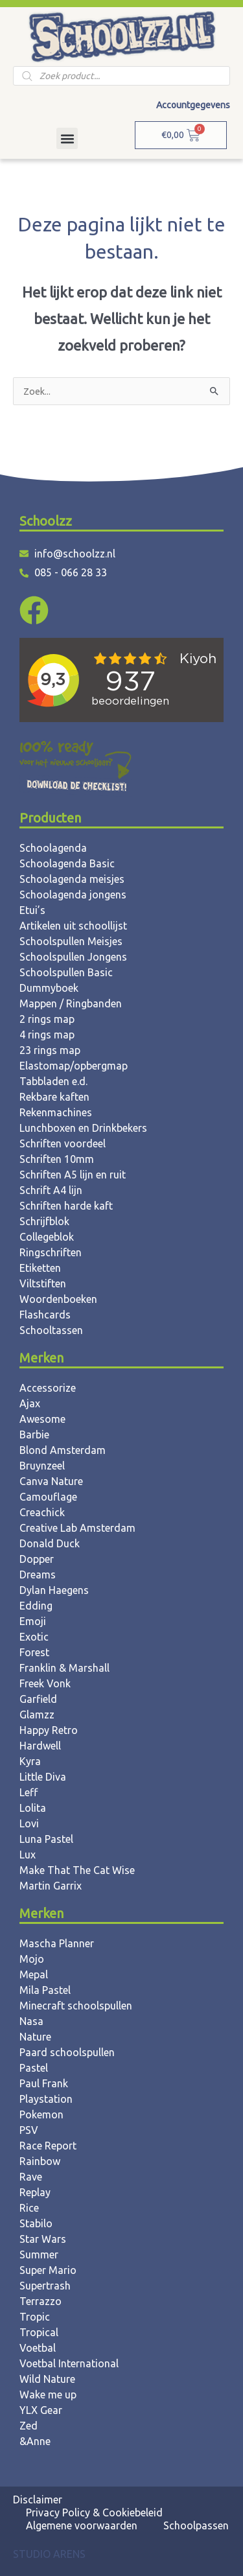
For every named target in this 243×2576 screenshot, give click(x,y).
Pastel (33, 2068)
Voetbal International (69, 2363)
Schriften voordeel (62, 1143)
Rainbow (39, 2161)
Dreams (37, 1574)
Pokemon (41, 2114)
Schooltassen (51, 1330)
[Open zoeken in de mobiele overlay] (121, 76)
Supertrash (45, 2285)
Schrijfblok (44, 1221)
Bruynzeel (42, 1465)
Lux (27, 1854)
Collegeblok (46, 1237)
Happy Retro (48, 1730)
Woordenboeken (58, 1299)
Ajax (29, 1403)
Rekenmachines (55, 1112)
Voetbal (37, 2348)
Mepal (33, 1974)
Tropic (34, 2317)
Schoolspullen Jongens (73, 957)
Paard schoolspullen (67, 2052)
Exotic (34, 1637)
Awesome (42, 1419)
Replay (35, 2192)
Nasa (31, 2021)
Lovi (29, 1823)
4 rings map (47, 1034)
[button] (67, 138)
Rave (30, 2177)
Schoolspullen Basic (66, 972)
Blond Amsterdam (62, 1450)
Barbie (34, 1434)
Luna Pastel (46, 1839)
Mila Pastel (45, 1990)
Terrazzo (40, 2301)
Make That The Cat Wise (77, 1870)
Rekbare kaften (54, 1097)
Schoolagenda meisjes (71, 879)
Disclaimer (37, 2499)
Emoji (32, 1621)
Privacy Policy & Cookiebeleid (94, 2512)
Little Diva (42, 1777)
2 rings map (47, 1019)
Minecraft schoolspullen (75, 2005)
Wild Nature (47, 2379)
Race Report (47, 2145)
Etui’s (32, 910)
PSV (28, 2130)
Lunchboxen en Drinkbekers (83, 1128)
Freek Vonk (45, 1683)
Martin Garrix (50, 1885)
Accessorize (47, 1388)
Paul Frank (43, 2083)
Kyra (30, 1761)
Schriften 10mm (56, 1159)
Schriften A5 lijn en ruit (72, 1174)
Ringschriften (50, 1252)
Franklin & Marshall (64, 1668)
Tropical (38, 2332)
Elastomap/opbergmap (73, 1065)
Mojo (31, 1959)
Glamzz (36, 1714)
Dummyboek (48, 988)
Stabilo (35, 2223)
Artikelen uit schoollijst (73, 925)
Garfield (38, 1699)
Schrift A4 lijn (50, 1190)
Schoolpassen (196, 2525)
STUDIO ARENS (49, 2554)
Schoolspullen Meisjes (70, 941)
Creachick (42, 1512)
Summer (38, 2254)
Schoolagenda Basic (67, 863)
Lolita (32, 1808)
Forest (34, 1652)
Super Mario (47, 2270)
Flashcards (45, 1314)
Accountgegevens (193, 105)
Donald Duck (49, 1543)
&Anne (35, 2441)
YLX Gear (40, 2410)
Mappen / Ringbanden (70, 1003)
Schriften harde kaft (66, 1206)
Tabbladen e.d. (53, 1081)
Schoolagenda (53, 848)
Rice (29, 2208)
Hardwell (40, 1745)
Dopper (36, 1559)
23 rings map (49, 1050)
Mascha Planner (56, 1943)
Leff (28, 1792)
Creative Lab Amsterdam (77, 1528)
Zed (28, 2425)
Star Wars (42, 2239)
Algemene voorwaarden (81, 2525)
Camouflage (48, 1497)
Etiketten (40, 1268)
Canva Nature (51, 1481)
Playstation (46, 2099)
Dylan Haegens (54, 1590)
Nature (35, 2037)
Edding (35, 1605)
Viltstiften (42, 1283)
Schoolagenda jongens (72, 894)
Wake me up (47, 2394)
